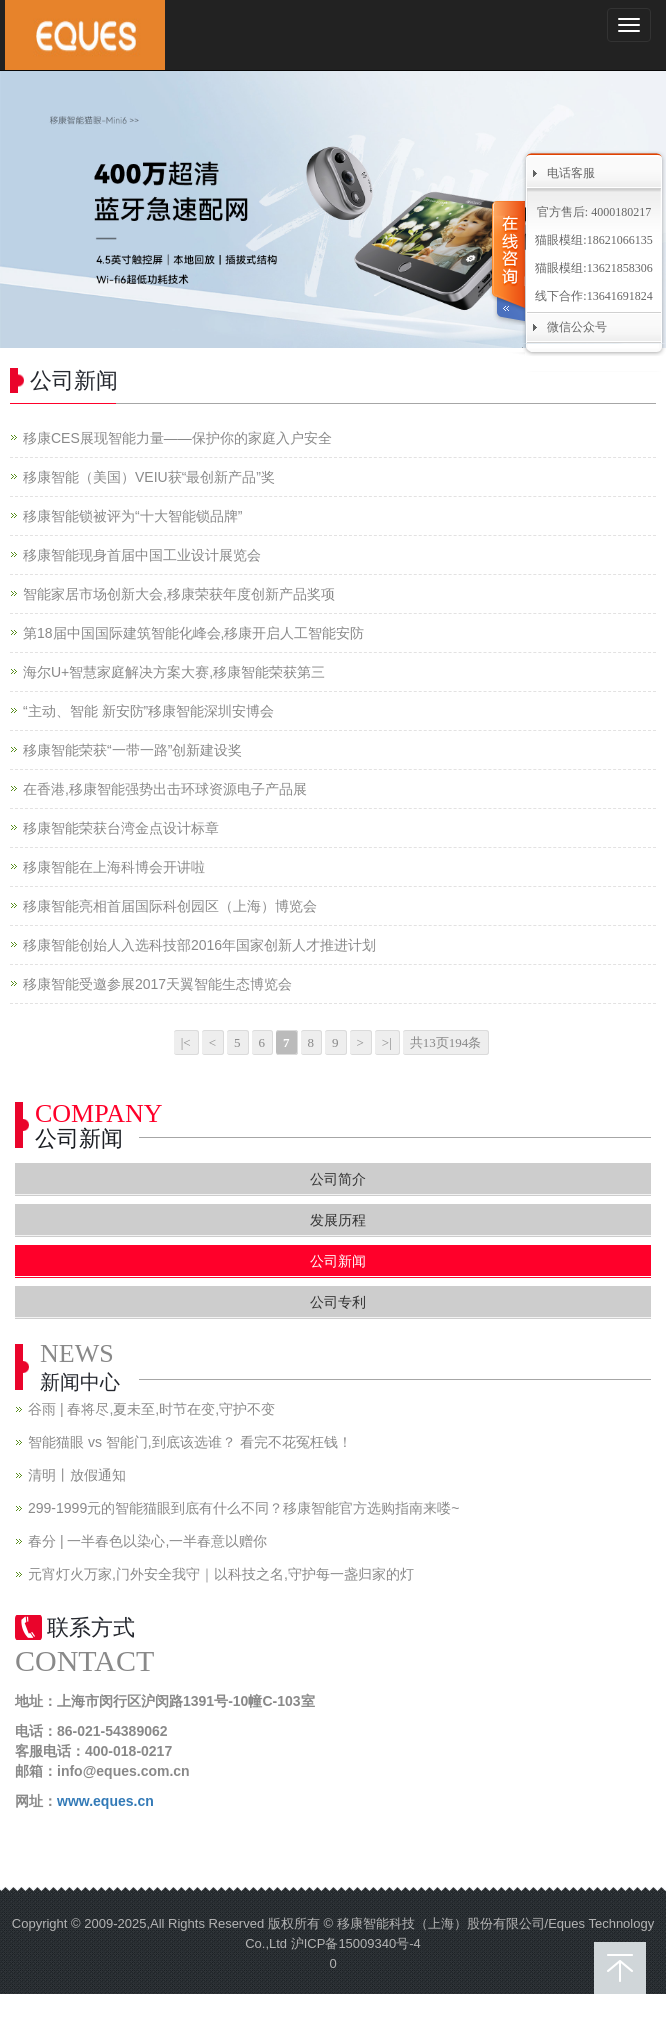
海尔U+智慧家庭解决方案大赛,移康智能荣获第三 (174, 672)
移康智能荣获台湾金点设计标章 (121, 828)
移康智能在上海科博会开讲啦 (114, 867)
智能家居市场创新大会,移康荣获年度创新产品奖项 (179, 594)
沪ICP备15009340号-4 (356, 1943)
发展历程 (338, 1220)
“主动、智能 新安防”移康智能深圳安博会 (148, 711)
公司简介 (338, 1179)
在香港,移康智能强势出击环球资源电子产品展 (165, 789)
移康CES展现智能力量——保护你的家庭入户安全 (177, 438)
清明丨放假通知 (77, 1475)
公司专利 (338, 1302)
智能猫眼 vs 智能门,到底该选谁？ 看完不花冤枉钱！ (190, 1442)
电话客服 (571, 173)
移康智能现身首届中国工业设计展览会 (142, 555)
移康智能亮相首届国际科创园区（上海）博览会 (170, 906)
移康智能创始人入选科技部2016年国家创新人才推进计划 (199, 945)
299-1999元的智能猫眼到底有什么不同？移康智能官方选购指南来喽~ (243, 1508)
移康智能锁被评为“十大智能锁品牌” (132, 516)
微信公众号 (577, 327)
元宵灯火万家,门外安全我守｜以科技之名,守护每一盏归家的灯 (221, 1574)
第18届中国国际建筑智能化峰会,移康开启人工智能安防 (193, 633)
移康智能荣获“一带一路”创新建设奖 (132, 750)
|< (186, 1042)
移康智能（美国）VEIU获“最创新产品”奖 (149, 477)
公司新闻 (338, 1261)
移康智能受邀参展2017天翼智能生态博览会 (157, 984)
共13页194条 (446, 1042)
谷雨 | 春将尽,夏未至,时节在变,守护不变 (151, 1409)
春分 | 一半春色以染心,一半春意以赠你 (147, 1541)
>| (387, 1042)
